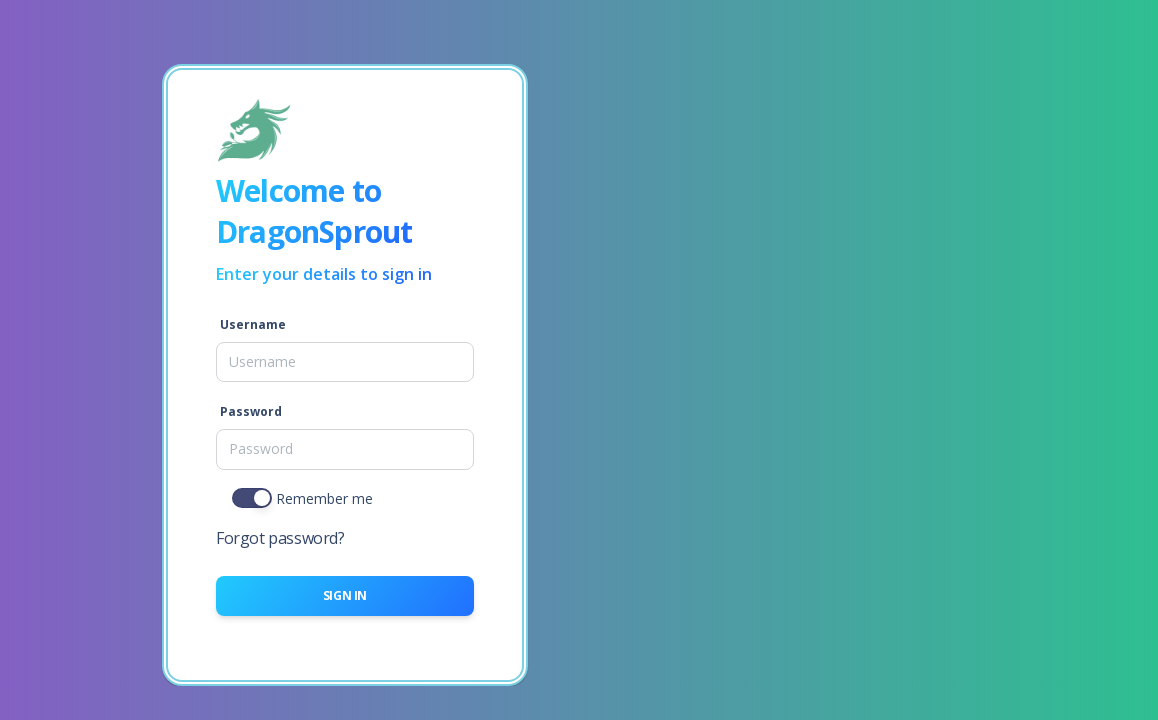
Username (253, 324)
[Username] (345, 362)
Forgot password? (280, 538)
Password (251, 411)
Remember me (324, 498)
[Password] (345, 449)
